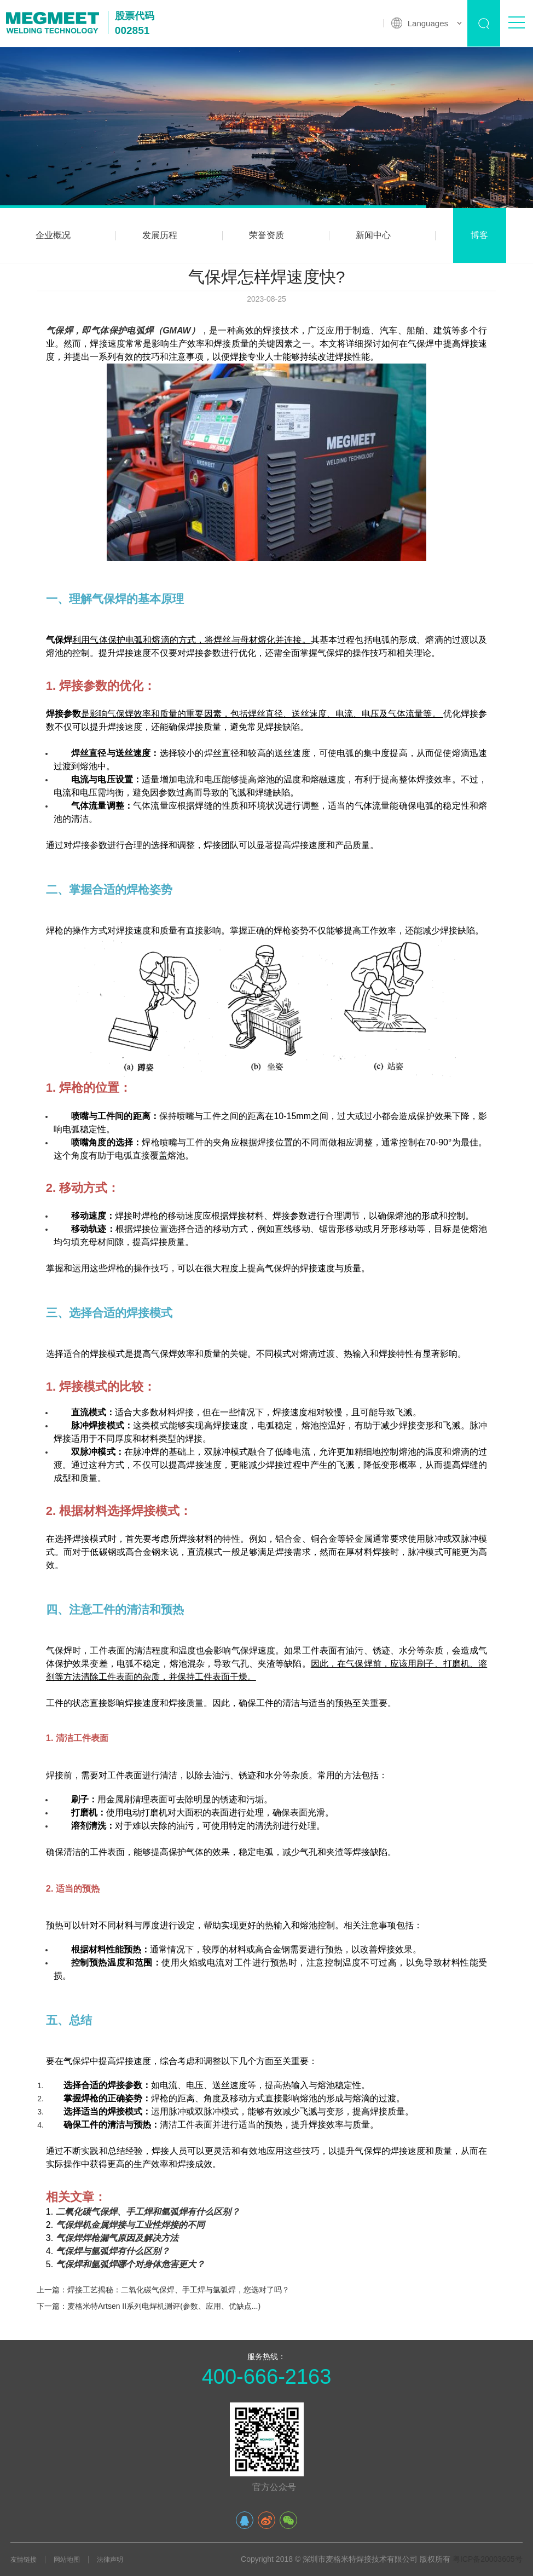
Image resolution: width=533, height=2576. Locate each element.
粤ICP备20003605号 (488, 2559)
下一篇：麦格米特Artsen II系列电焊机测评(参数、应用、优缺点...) (148, 2306)
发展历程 (159, 235)
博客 (479, 235)
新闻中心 (373, 235)
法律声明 (110, 2559)
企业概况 (53, 235)
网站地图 (67, 2559)
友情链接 (23, 2559)
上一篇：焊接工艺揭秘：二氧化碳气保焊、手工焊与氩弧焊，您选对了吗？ (163, 2289)
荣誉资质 (266, 235)
